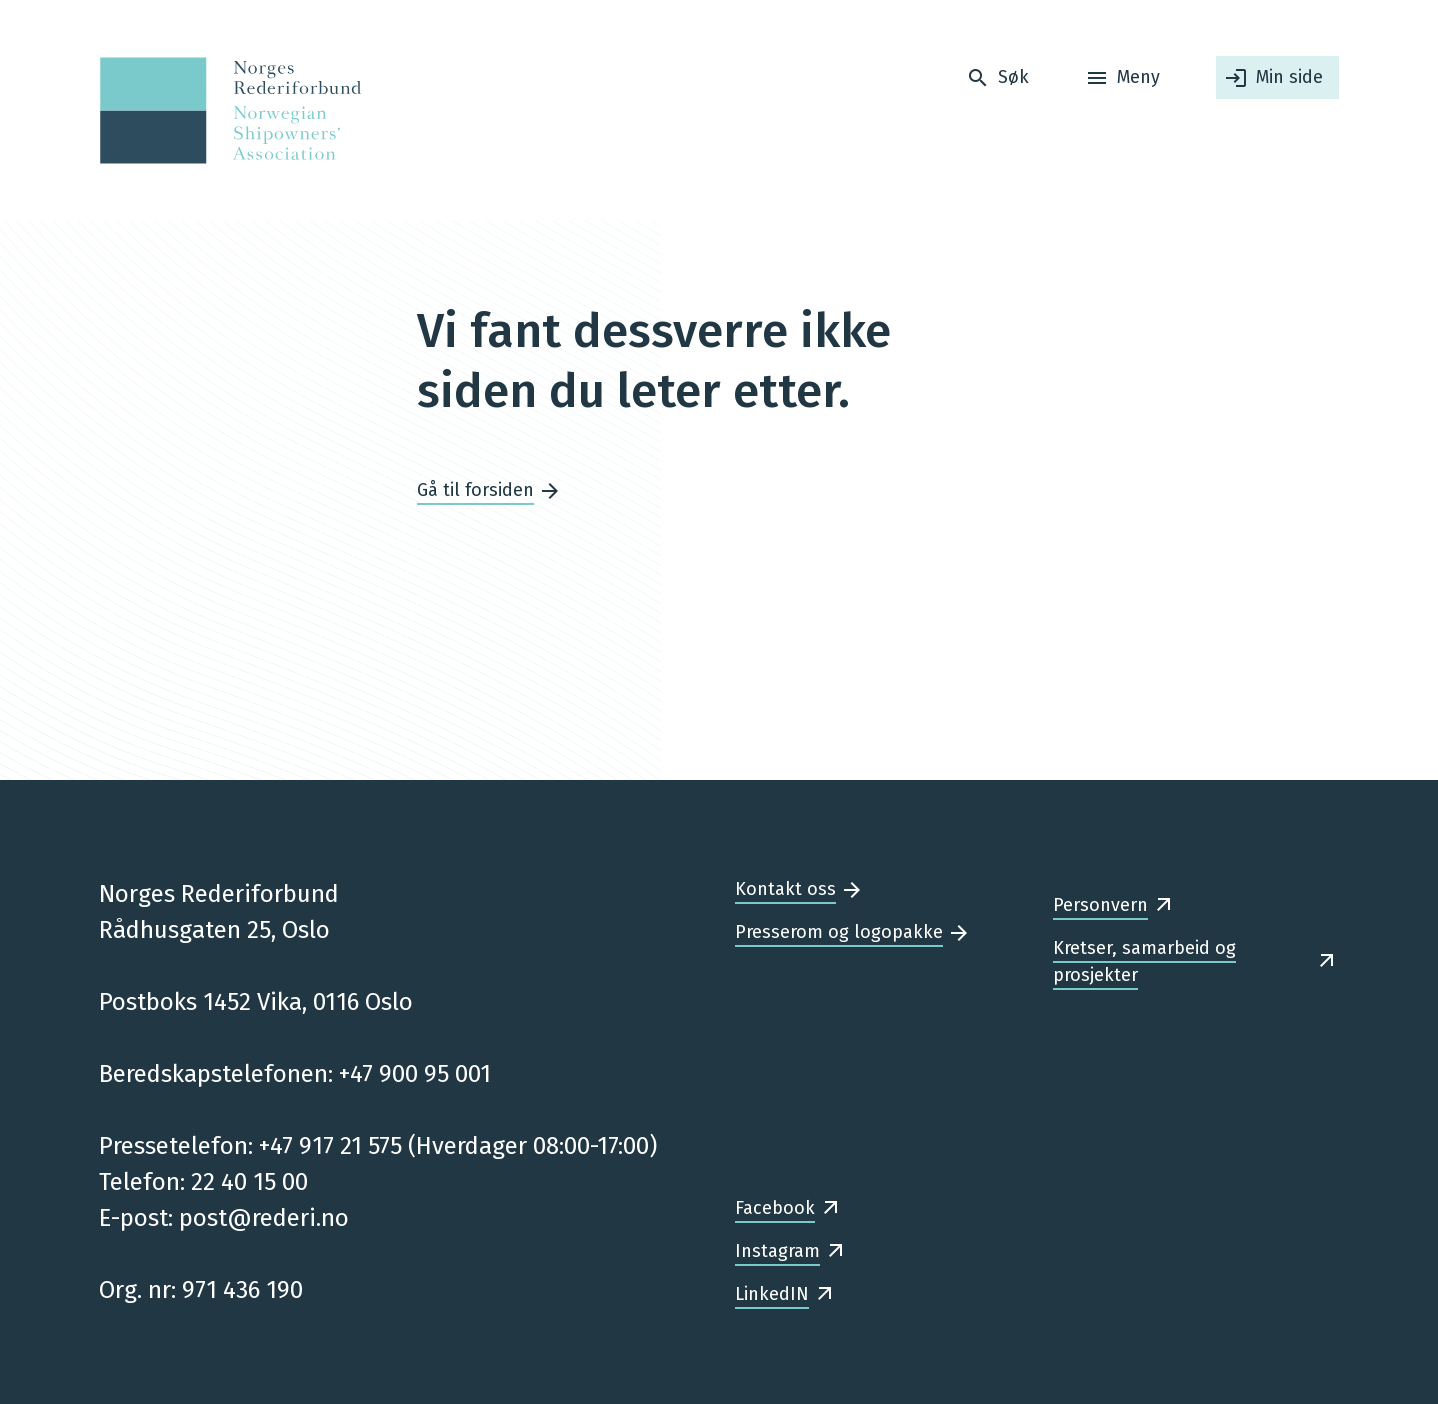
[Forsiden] (224, 110)
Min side (1289, 77)
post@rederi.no (264, 1218)
